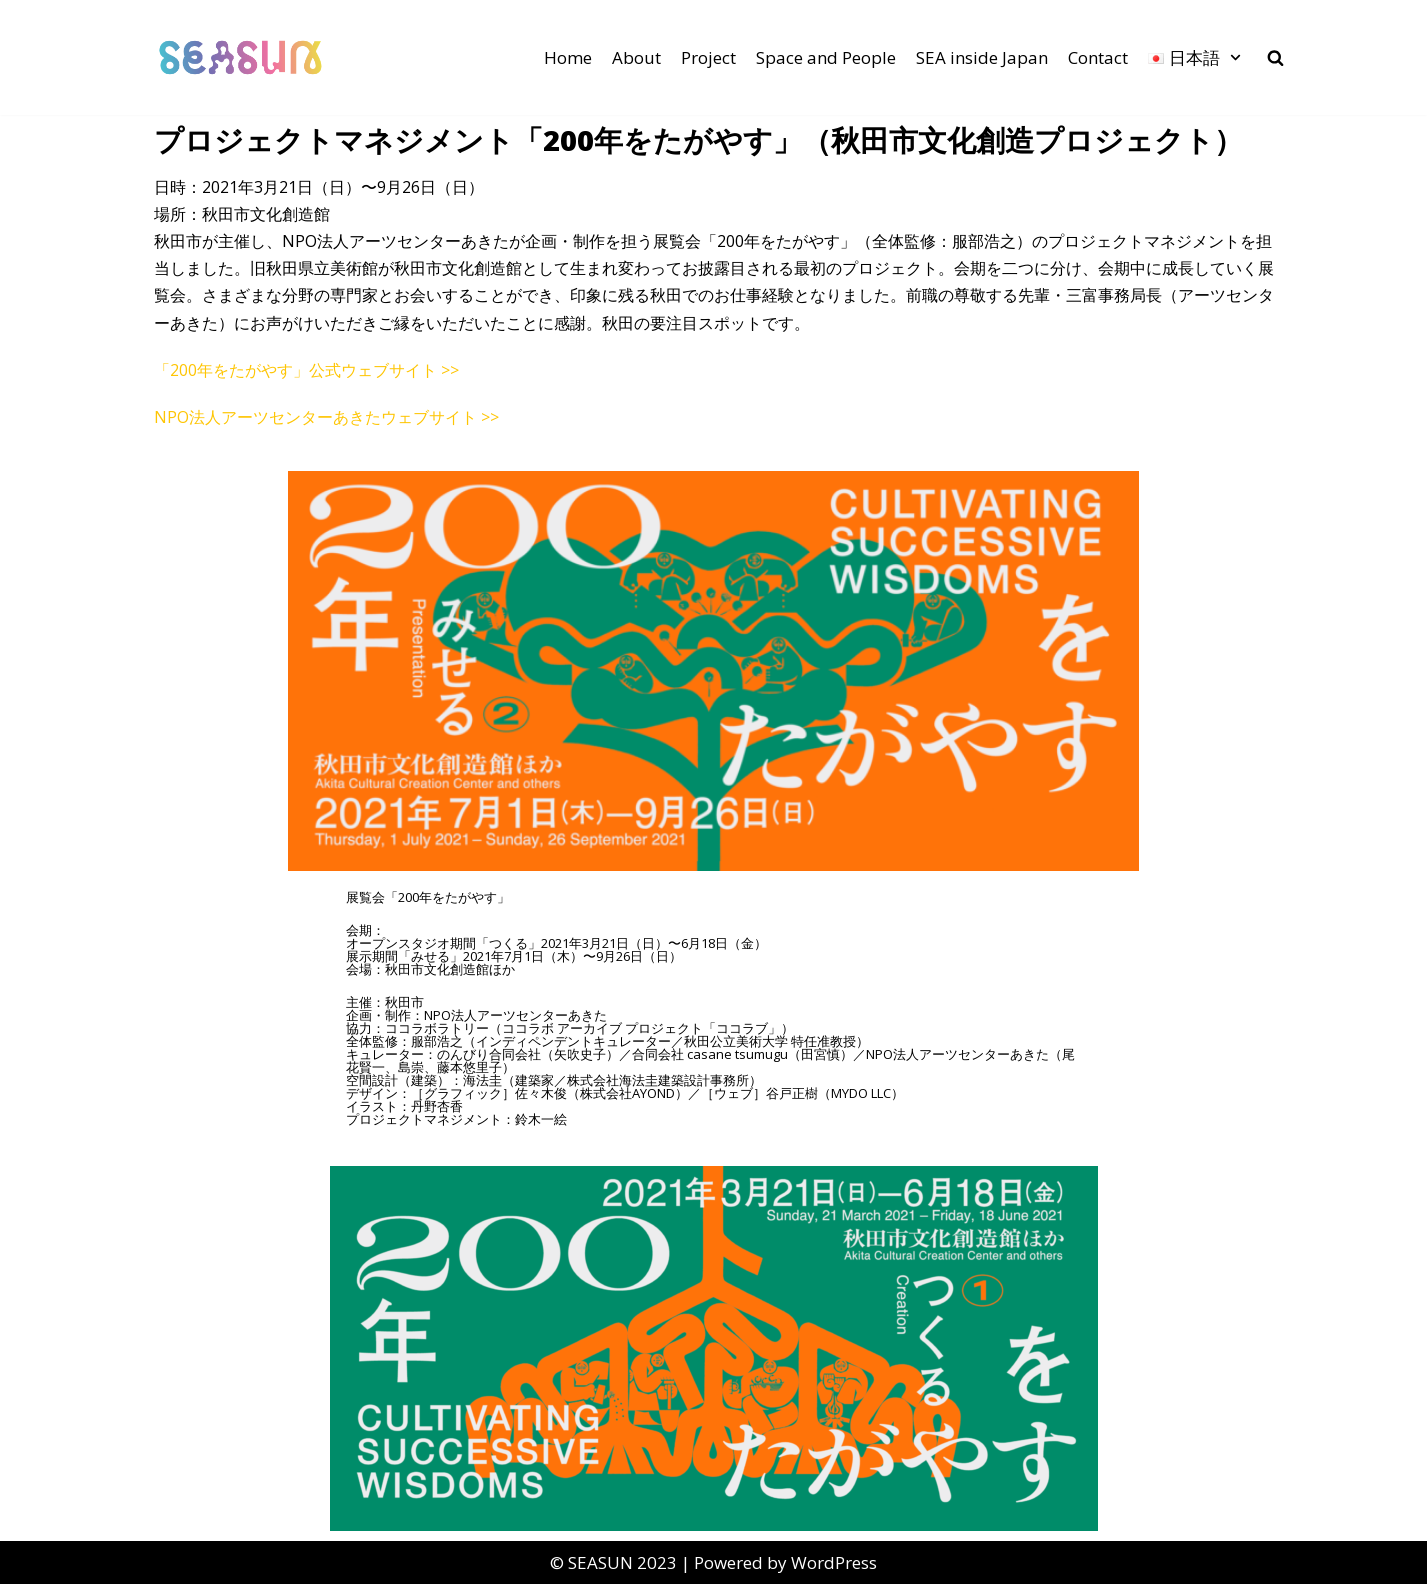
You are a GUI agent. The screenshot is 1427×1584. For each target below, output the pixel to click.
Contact (1098, 57)
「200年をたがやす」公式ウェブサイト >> (306, 370)
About (636, 57)
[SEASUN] (241, 57)
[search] (1275, 57)
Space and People (826, 57)
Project (708, 57)
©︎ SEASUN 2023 (613, 1562)
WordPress (834, 1562)
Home (568, 57)
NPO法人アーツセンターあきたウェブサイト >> (326, 417)
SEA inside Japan (982, 57)
